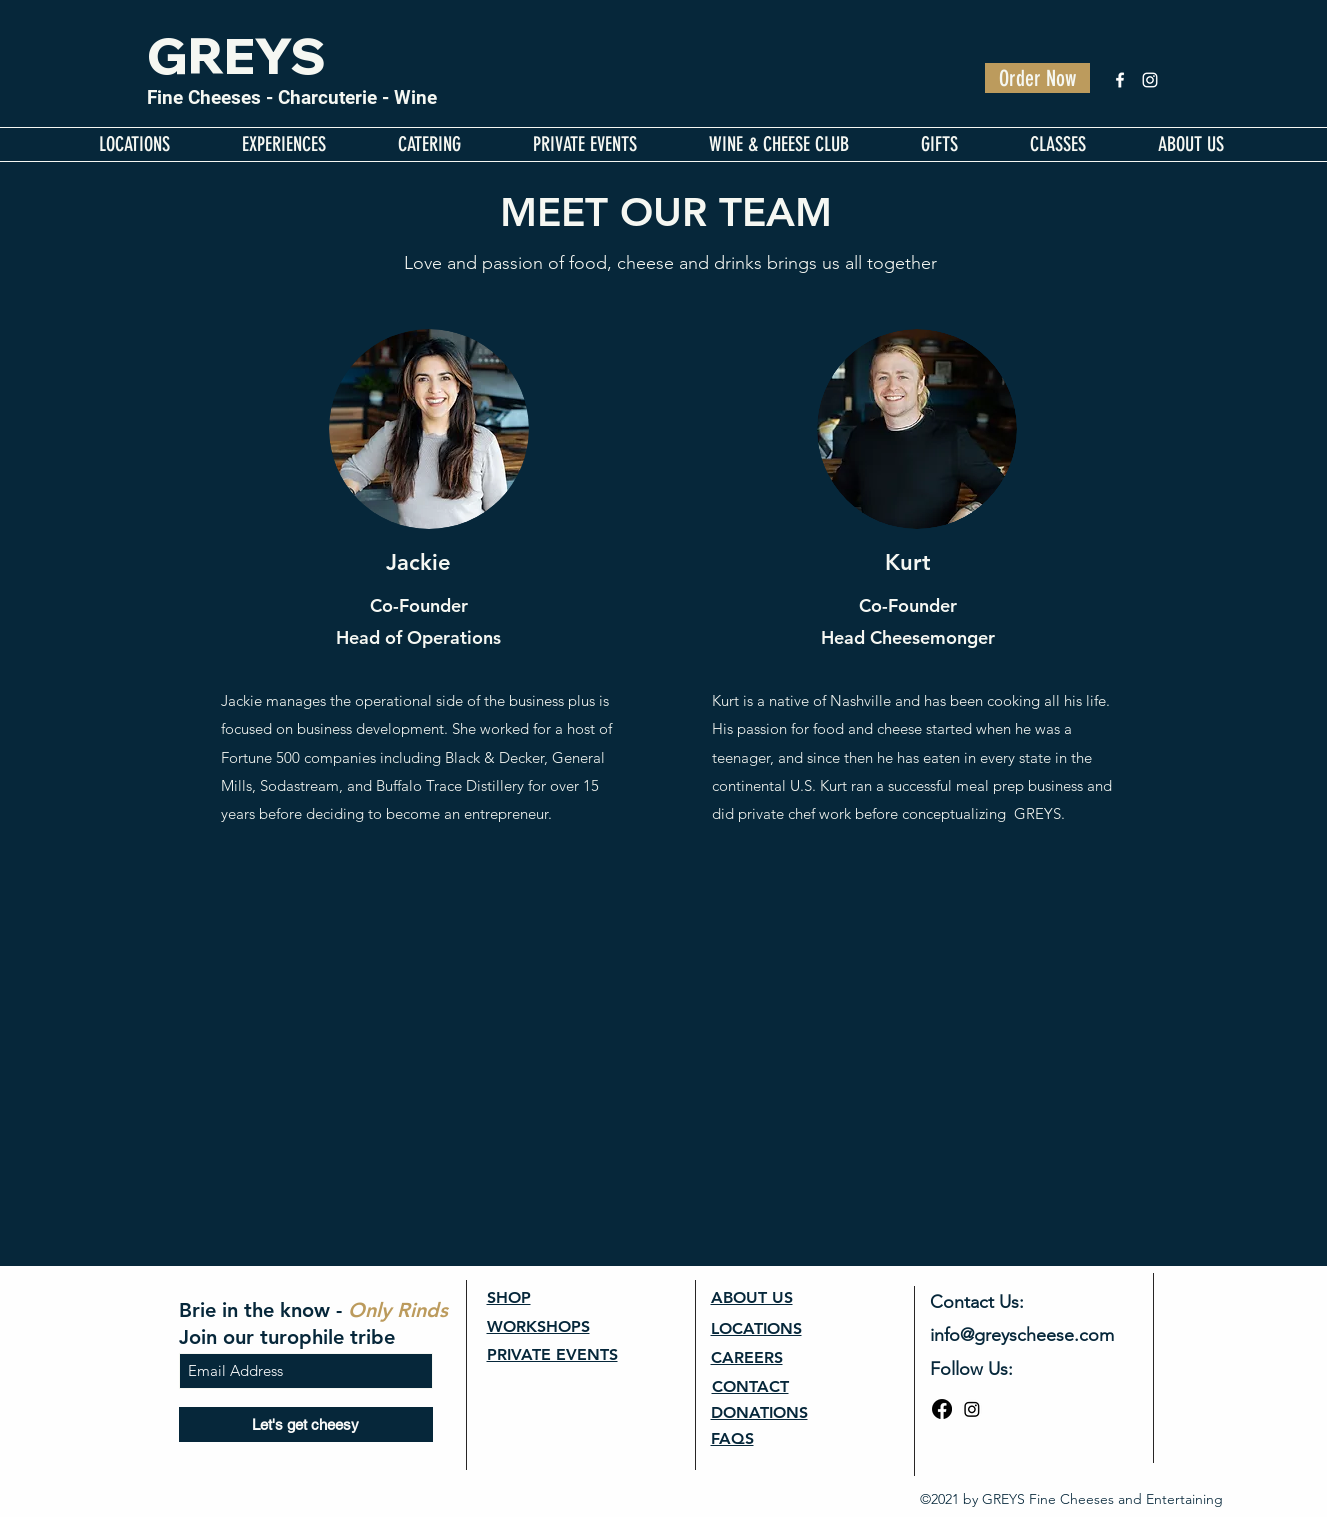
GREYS (236, 55)
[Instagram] (1150, 80)
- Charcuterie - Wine (349, 97)
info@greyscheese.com (1022, 1335)
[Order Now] (1037, 78)
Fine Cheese (199, 97)
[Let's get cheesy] (306, 1424)
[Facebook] (1120, 80)
